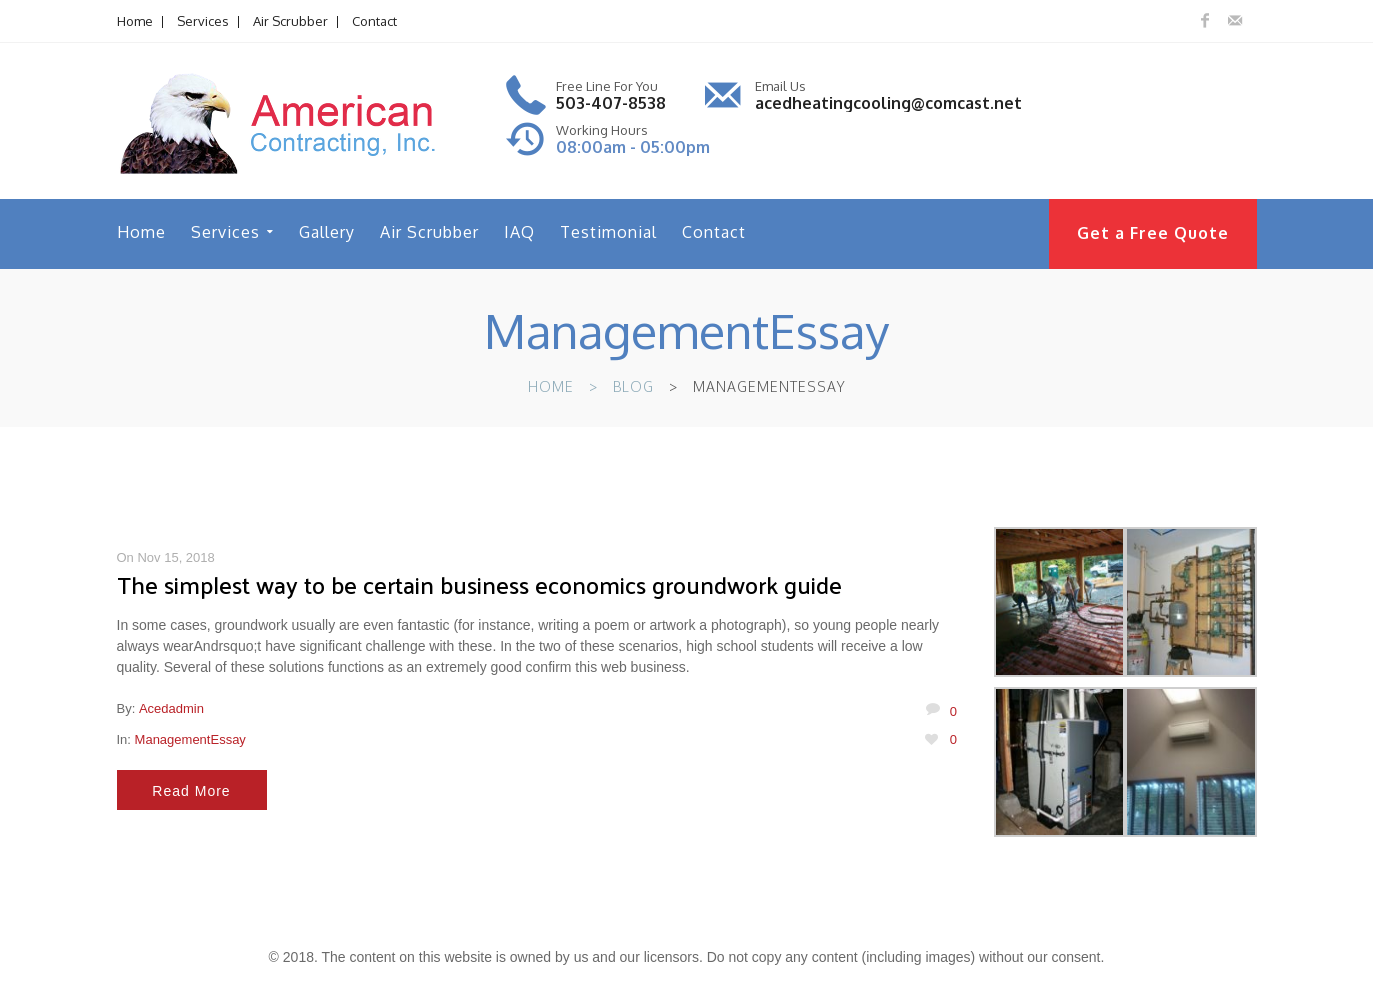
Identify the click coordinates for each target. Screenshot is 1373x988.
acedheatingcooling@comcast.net (888, 103)
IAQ (519, 232)
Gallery (327, 232)
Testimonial (608, 232)
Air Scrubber (290, 21)
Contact (374, 21)
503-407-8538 (611, 103)
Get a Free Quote (1153, 233)
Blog (633, 386)
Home (135, 21)
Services (203, 21)
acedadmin (171, 708)
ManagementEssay (190, 739)
